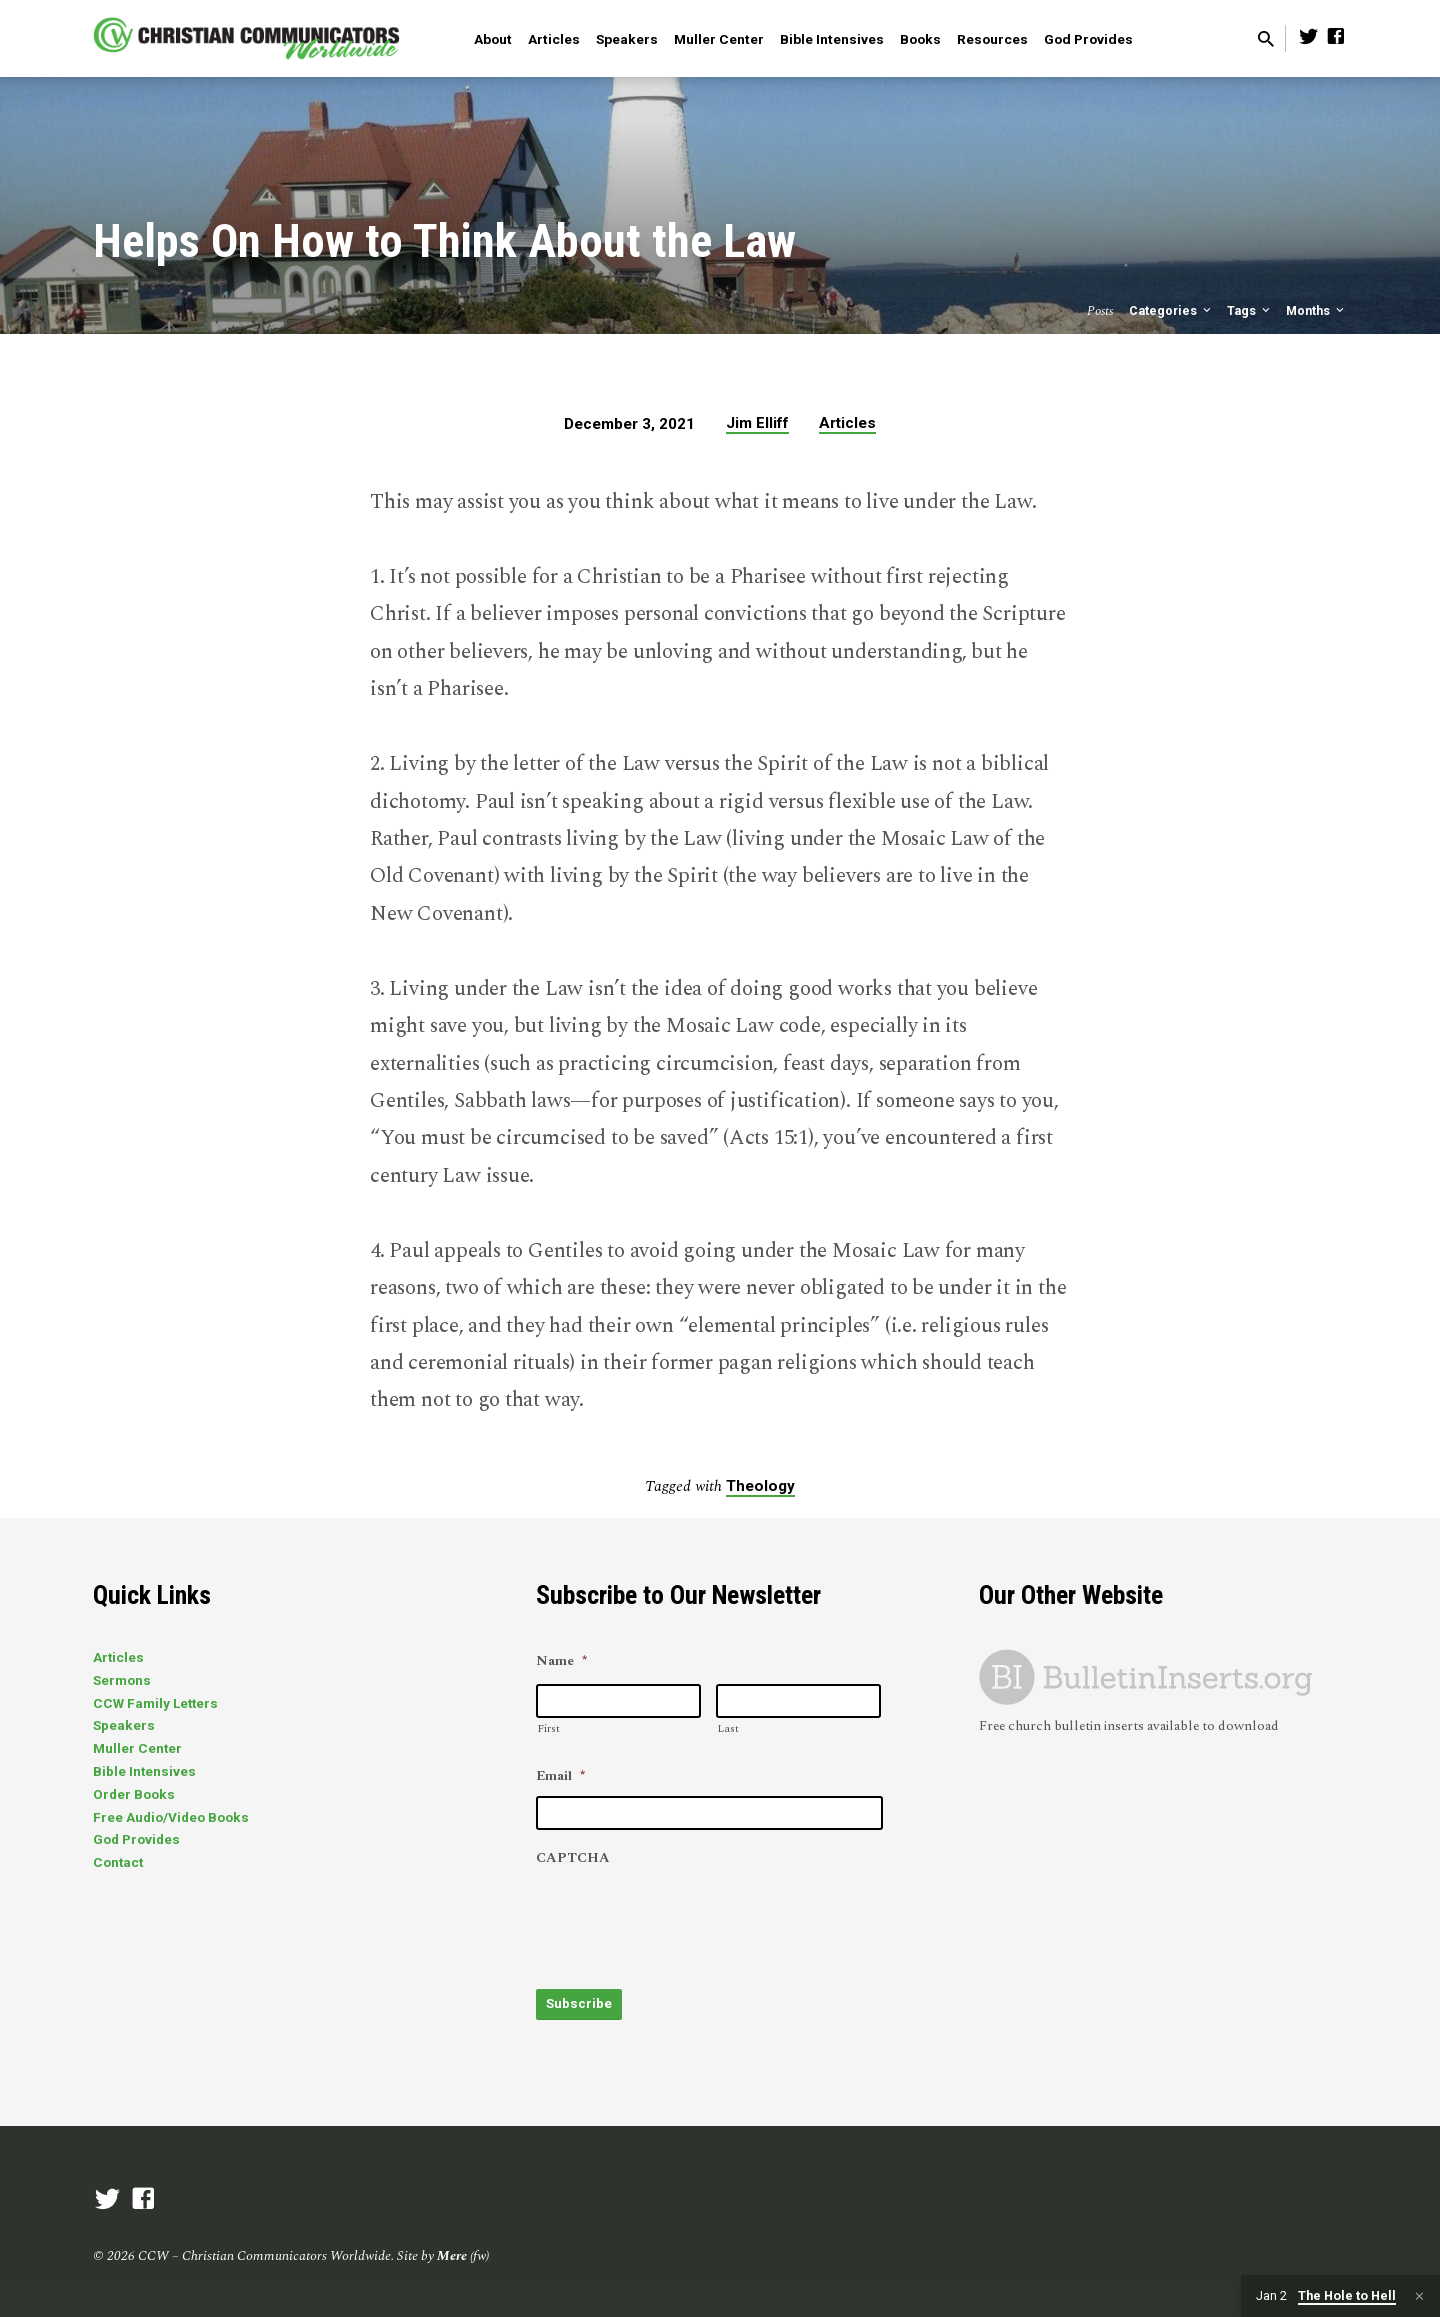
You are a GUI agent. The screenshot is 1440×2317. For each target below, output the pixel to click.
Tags (1250, 310)
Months (1316, 310)
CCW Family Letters (155, 1703)
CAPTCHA (573, 1859)
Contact (118, 1862)
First (548, 1728)
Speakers (627, 39)
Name (561, 1662)
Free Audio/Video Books (171, 1817)
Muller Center (719, 39)
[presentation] (688, 1918)
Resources (992, 39)
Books (920, 39)
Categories (1171, 310)
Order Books (134, 1794)
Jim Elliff (757, 423)
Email (560, 1777)
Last (728, 1728)
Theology (760, 1486)
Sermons (122, 1680)
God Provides (1088, 39)
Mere (452, 2252)
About (493, 39)
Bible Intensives (832, 39)
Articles (554, 39)
